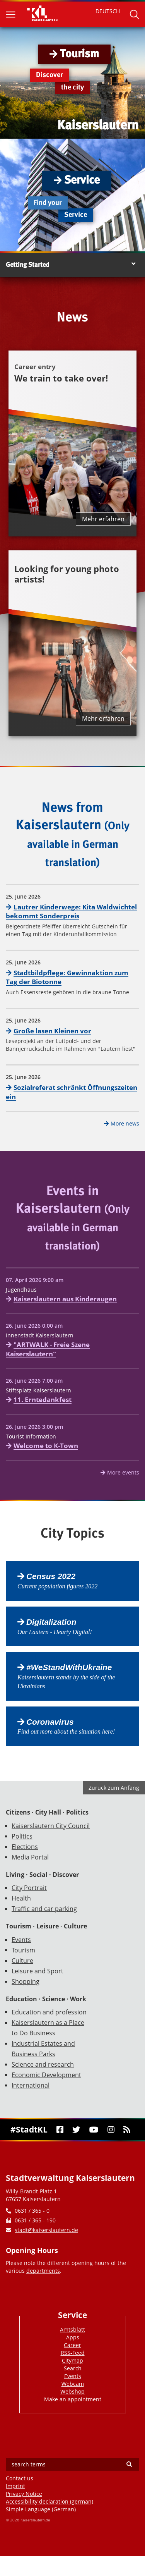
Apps (72, 2337)
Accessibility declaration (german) (49, 2501)
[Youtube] (94, 2129)
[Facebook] (60, 2129)
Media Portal (30, 1857)
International (30, 2085)
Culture (22, 1960)
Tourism (23, 1950)
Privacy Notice (24, 2493)
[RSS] (127, 2129)
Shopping (25, 1981)
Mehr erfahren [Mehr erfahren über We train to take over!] (103, 519)
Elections (25, 1846)
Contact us (19, 2478)
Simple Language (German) (41, 2509)
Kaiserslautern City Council (51, 1826)
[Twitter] (76, 2129)
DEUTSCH (108, 11)
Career (72, 2345)
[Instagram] (111, 2129)
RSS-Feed (73, 2352)
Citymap (72, 2360)
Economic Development (46, 2075)
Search (73, 2368)
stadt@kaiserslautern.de (46, 2230)
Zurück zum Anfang (114, 1787)
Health (21, 1898)
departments (43, 2270)
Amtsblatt (72, 2329)
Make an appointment (72, 2399)
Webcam (72, 2383)
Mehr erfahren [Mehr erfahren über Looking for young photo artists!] (103, 718)
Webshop (72, 2391)
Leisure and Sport (37, 1971)
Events (21, 1939)
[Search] (129, 2464)
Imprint (15, 2486)
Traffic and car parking (44, 1908)
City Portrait (29, 1887)
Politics (22, 1836)
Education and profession (49, 2012)
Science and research (43, 2064)
